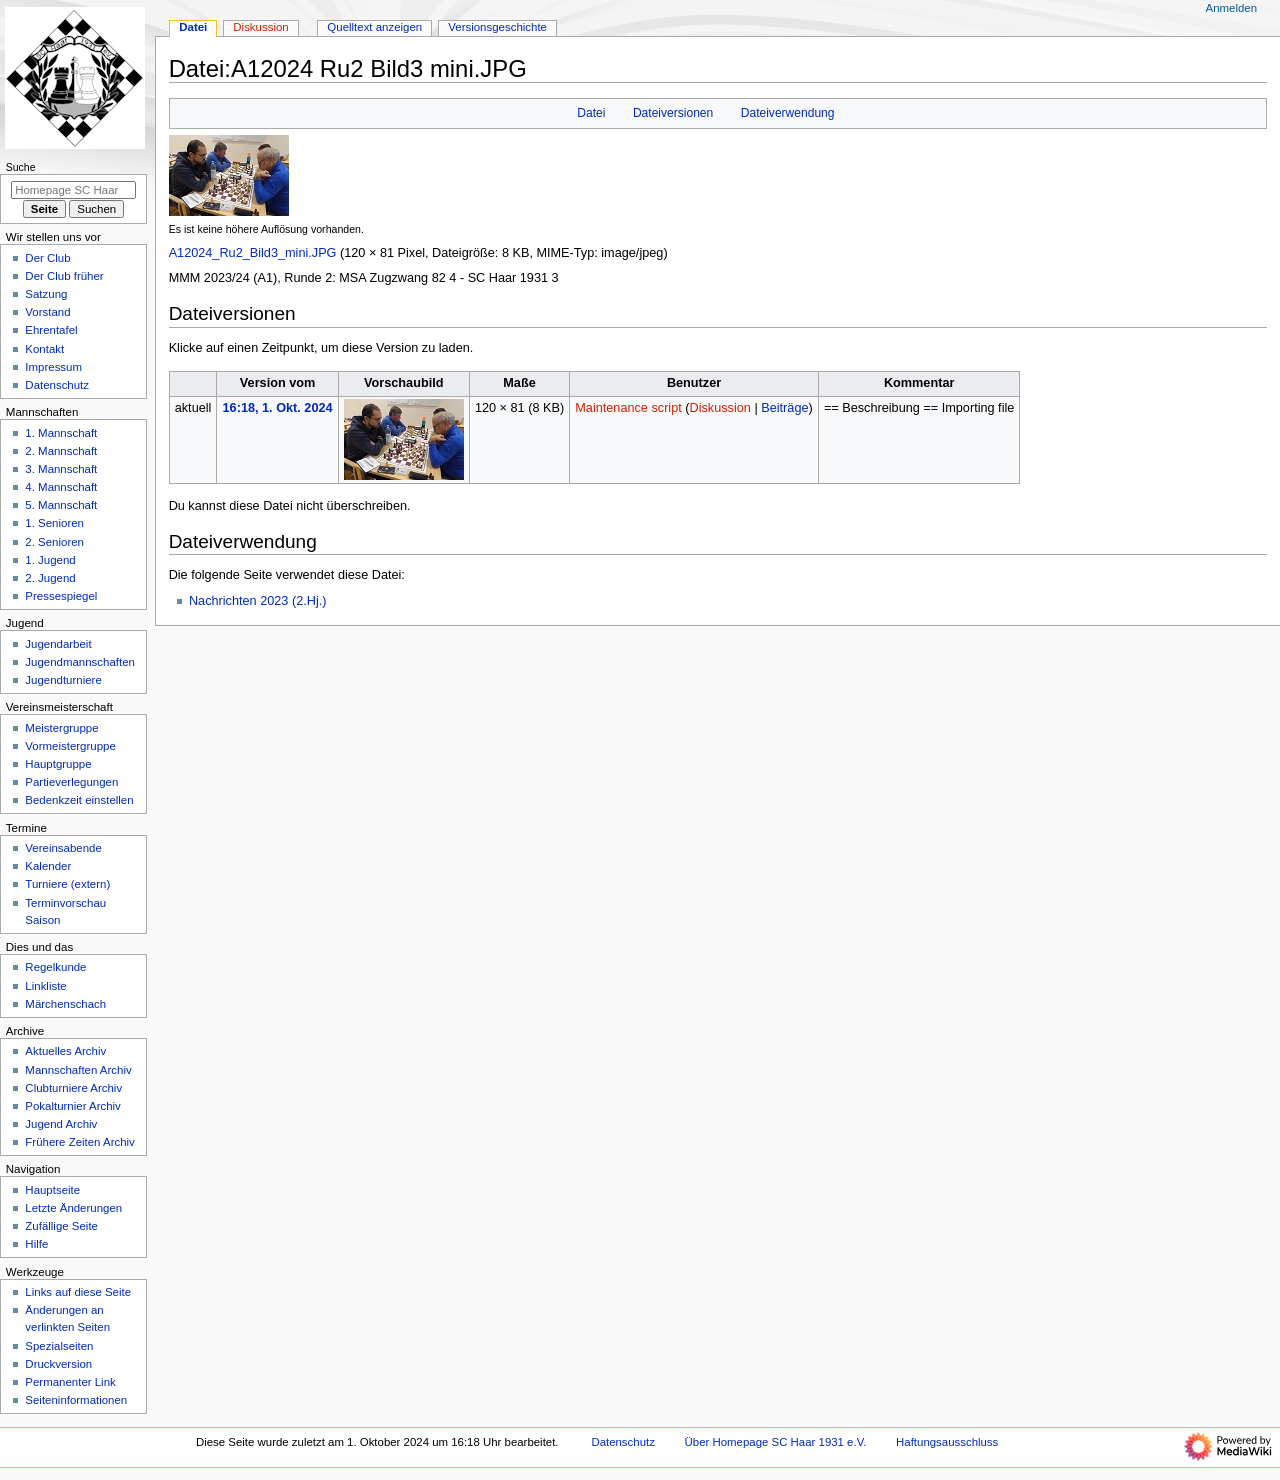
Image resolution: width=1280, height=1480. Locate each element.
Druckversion (58, 1364)
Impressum (53, 367)
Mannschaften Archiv (78, 1070)
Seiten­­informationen (76, 1400)
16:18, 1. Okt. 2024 (278, 408)
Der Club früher (64, 276)
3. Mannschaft (61, 469)
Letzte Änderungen (73, 1208)
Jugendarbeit (58, 644)
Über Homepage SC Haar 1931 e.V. (776, 1442)
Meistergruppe (61, 728)
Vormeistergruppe (70, 746)
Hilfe (36, 1244)
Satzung (46, 294)
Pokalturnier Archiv (72, 1106)
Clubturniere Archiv (73, 1088)
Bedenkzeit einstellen (79, 800)
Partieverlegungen (71, 782)
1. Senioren (54, 523)
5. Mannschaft (61, 505)
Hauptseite (52, 1190)
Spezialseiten (59, 1346)
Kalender (48, 866)
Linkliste (45, 986)
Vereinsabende (63, 848)
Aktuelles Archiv (65, 1051)
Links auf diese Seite (78, 1292)
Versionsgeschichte (497, 27)
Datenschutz (57, 385)
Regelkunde (55, 967)
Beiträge (784, 408)
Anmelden (1232, 8)
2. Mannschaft (61, 451)
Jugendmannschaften (80, 662)
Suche (21, 167)
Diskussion (720, 408)
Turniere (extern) (67, 884)
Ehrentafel (51, 330)
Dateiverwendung (788, 113)
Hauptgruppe (58, 764)
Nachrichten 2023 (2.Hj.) (258, 601)
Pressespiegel (61, 596)
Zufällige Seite (61, 1226)
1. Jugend (50, 560)
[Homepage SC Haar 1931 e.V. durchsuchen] (73, 190)
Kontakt (44, 349)
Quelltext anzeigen (374, 27)
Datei (591, 113)
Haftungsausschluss (947, 1442)
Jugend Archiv (61, 1124)
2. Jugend (50, 578)
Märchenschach (65, 1004)
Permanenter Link (70, 1382)
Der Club (47, 258)
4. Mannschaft (61, 487)
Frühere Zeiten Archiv (80, 1142)
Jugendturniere (63, 680)
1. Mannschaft (61, 433)
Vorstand (47, 312)
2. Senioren (54, 542)
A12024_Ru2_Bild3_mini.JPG (253, 253)
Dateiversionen (673, 113)
